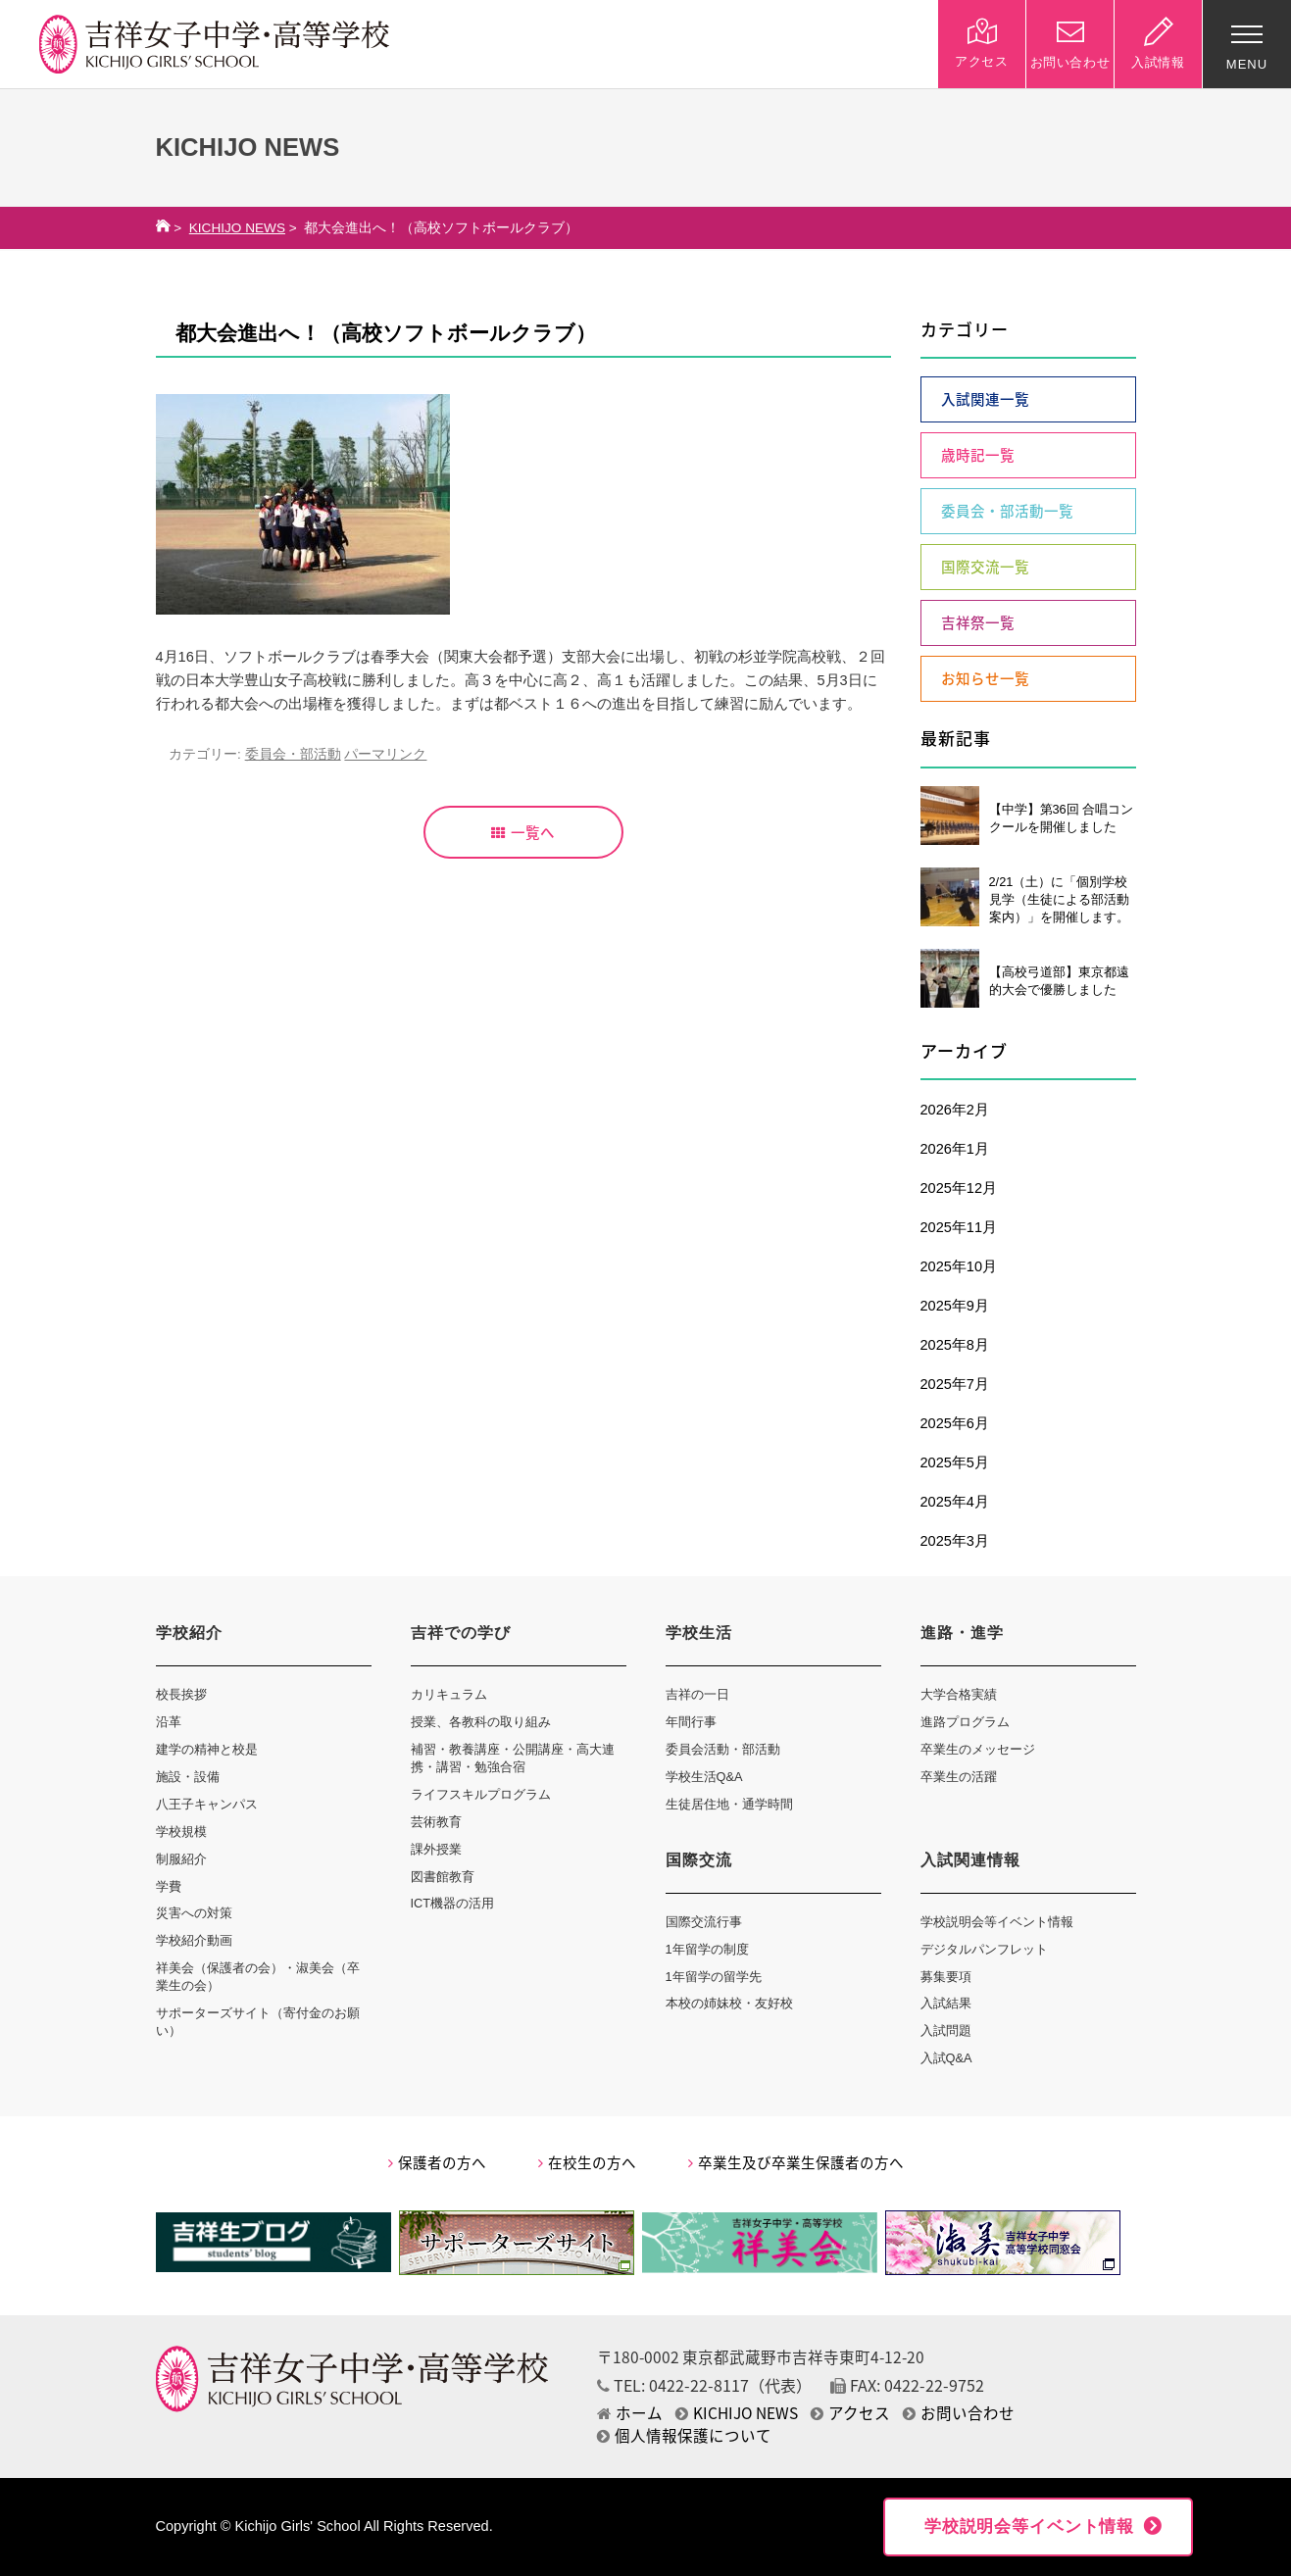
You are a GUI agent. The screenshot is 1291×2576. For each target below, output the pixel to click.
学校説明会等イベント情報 (996, 1921)
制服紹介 (181, 1859)
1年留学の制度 (707, 1949)
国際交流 (699, 1860)
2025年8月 (954, 1345)
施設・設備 (188, 1776)
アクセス (850, 2413)
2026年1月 (954, 1149)
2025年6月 (954, 1423)
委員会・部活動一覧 (1007, 510)
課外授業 (436, 1849)
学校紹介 (189, 1632)
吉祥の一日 (697, 1694)
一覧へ (523, 832)
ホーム (630, 2413)
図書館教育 (442, 1876)
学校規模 (181, 1831)
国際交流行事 (704, 1921)
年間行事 (691, 1721)
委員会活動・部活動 (723, 1749)
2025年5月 (954, 1462)
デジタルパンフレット (984, 1949)
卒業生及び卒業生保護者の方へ (796, 2162)
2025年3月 (954, 1541)
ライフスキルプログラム (481, 1794)
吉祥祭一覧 (978, 622)
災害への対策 (194, 1913)
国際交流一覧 (985, 566)
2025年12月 (959, 1188)
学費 (168, 1886)
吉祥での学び (461, 1632)
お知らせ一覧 (985, 678)
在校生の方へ (587, 2162)
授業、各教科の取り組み (481, 1721)
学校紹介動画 (194, 1940)
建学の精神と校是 (207, 1749)
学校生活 (699, 1632)
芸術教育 (436, 1821)
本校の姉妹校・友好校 (729, 2003)
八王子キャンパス (207, 1804)
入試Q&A (946, 2058)
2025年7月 (954, 1384)
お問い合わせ (959, 2413)
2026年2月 (954, 1109)
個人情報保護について (684, 2435)
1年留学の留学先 (714, 1976)
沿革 (168, 1721)
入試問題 (945, 2030)
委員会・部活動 (293, 754)
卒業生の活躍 (958, 1776)
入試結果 (945, 2003)
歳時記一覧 (978, 455)
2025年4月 (954, 1502)
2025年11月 (959, 1227)
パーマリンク (385, 754)
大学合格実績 (958, 1694)
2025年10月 (959, 1266)
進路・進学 (962, 1632)
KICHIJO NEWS (237, 228)
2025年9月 (954, 1305)
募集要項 (945, 1976)
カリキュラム (449, 1694)
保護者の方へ (437, 2162)
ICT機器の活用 (453, 1903)
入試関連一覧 (985, 399)
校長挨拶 (181, 1694)
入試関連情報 (970, 1860)
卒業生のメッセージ (977, 1749)
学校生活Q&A (704, 1776)
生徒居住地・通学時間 (729, 1804)
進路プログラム (965, 1721)
